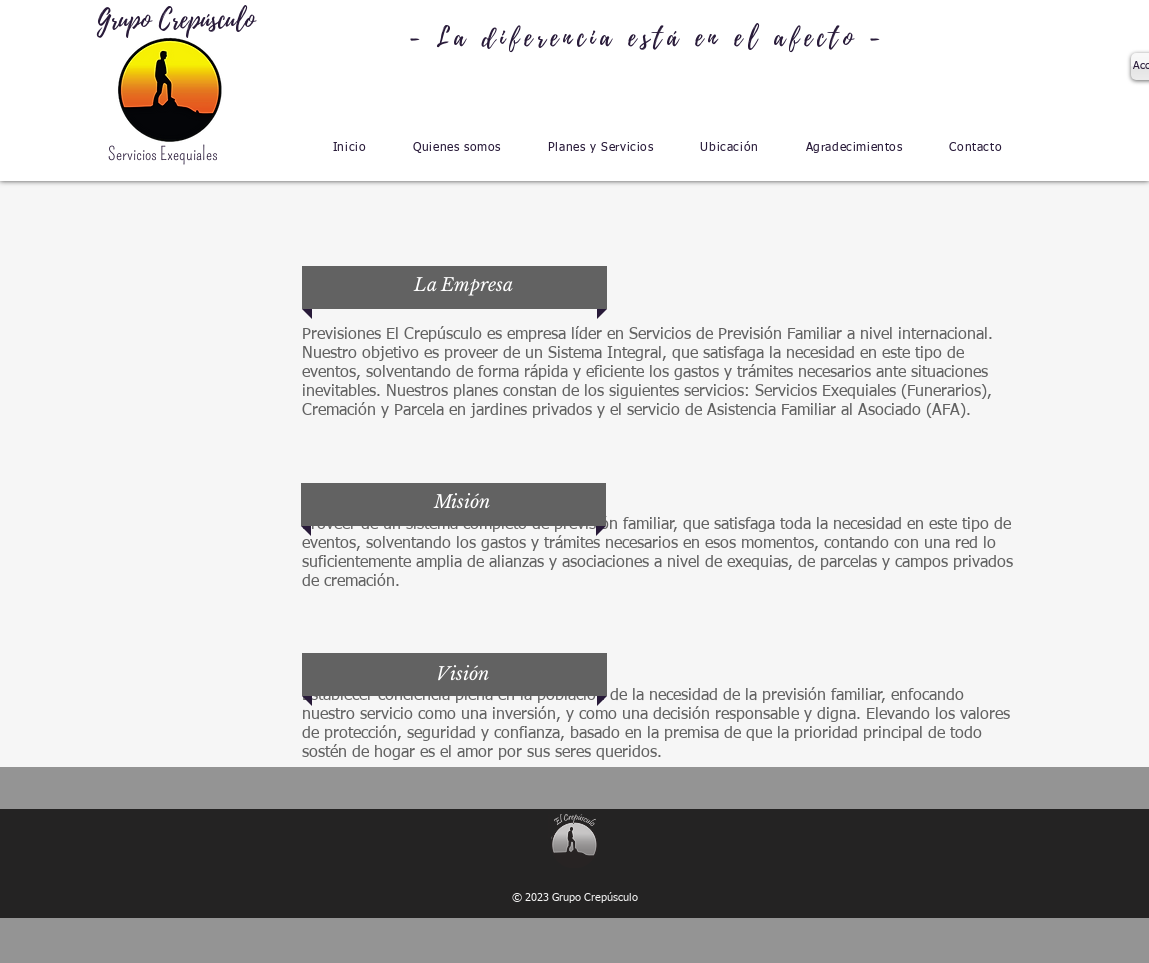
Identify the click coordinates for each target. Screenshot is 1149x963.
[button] (457, 148)
